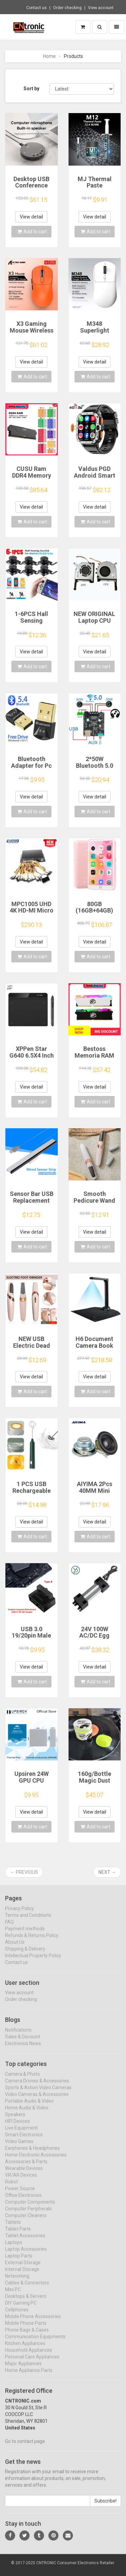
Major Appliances (23, 2369)
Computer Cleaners (25, 2221)
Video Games (19, 2147)
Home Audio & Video (26, 2113)
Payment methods (25, 1934)
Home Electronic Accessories (36, 2160)
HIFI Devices (17, 2126)
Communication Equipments (35, 2342)
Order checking (67, 7)
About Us (15, 1947)
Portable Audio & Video (29, 2106)
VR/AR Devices (21, 2180)
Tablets (13, 2227)
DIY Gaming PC (21, 2308)
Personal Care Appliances (32, 2362)
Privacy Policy (19, 1914)
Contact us (36, 7)
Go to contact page (25, 2446)
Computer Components (30, 2207)
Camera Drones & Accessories (37, 2086)
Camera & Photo (22, 2079)
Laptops (13, 2248)
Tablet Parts (18, 2234)
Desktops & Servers (25, 2301)
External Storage (23, 2268)
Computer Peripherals (28, 2214)
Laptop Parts (18, 2261)
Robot (11, 2187)
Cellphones (17, 2315)
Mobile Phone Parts (25, 2328)
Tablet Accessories (25, 2241)
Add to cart (32, 231)
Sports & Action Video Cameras (38, 2093)
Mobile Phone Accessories (33, 2322)
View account (101, 7)
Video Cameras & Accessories (37, 2099)
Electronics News (23, 2049)
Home (49, 56)
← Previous (24, 1872)
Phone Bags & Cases (27, 2335)
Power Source (20, 2194)
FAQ (9, 1927)
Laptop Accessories (26, 2254)
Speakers (15, 2120)
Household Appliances (28, 2355)
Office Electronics (23, 2200)
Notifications (18, 2035)
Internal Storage (22, 2274)
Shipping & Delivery (25, 1954)
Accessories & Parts (26, 2167)
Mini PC (13, 2295)
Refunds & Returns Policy (31, 1941)
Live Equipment (21, 2133)
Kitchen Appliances (25, 2348)
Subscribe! (105, 2506)
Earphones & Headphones (32, 2153)
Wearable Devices (24, 2173)
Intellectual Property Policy (33, 1961)
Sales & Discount (22, 2042)
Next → (107, 1872)
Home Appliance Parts (28, 2375)
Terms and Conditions (28, 1920)
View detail (31, 216)
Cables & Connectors (27, 2288)
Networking (17, 2281)
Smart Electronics (24, 2140)
